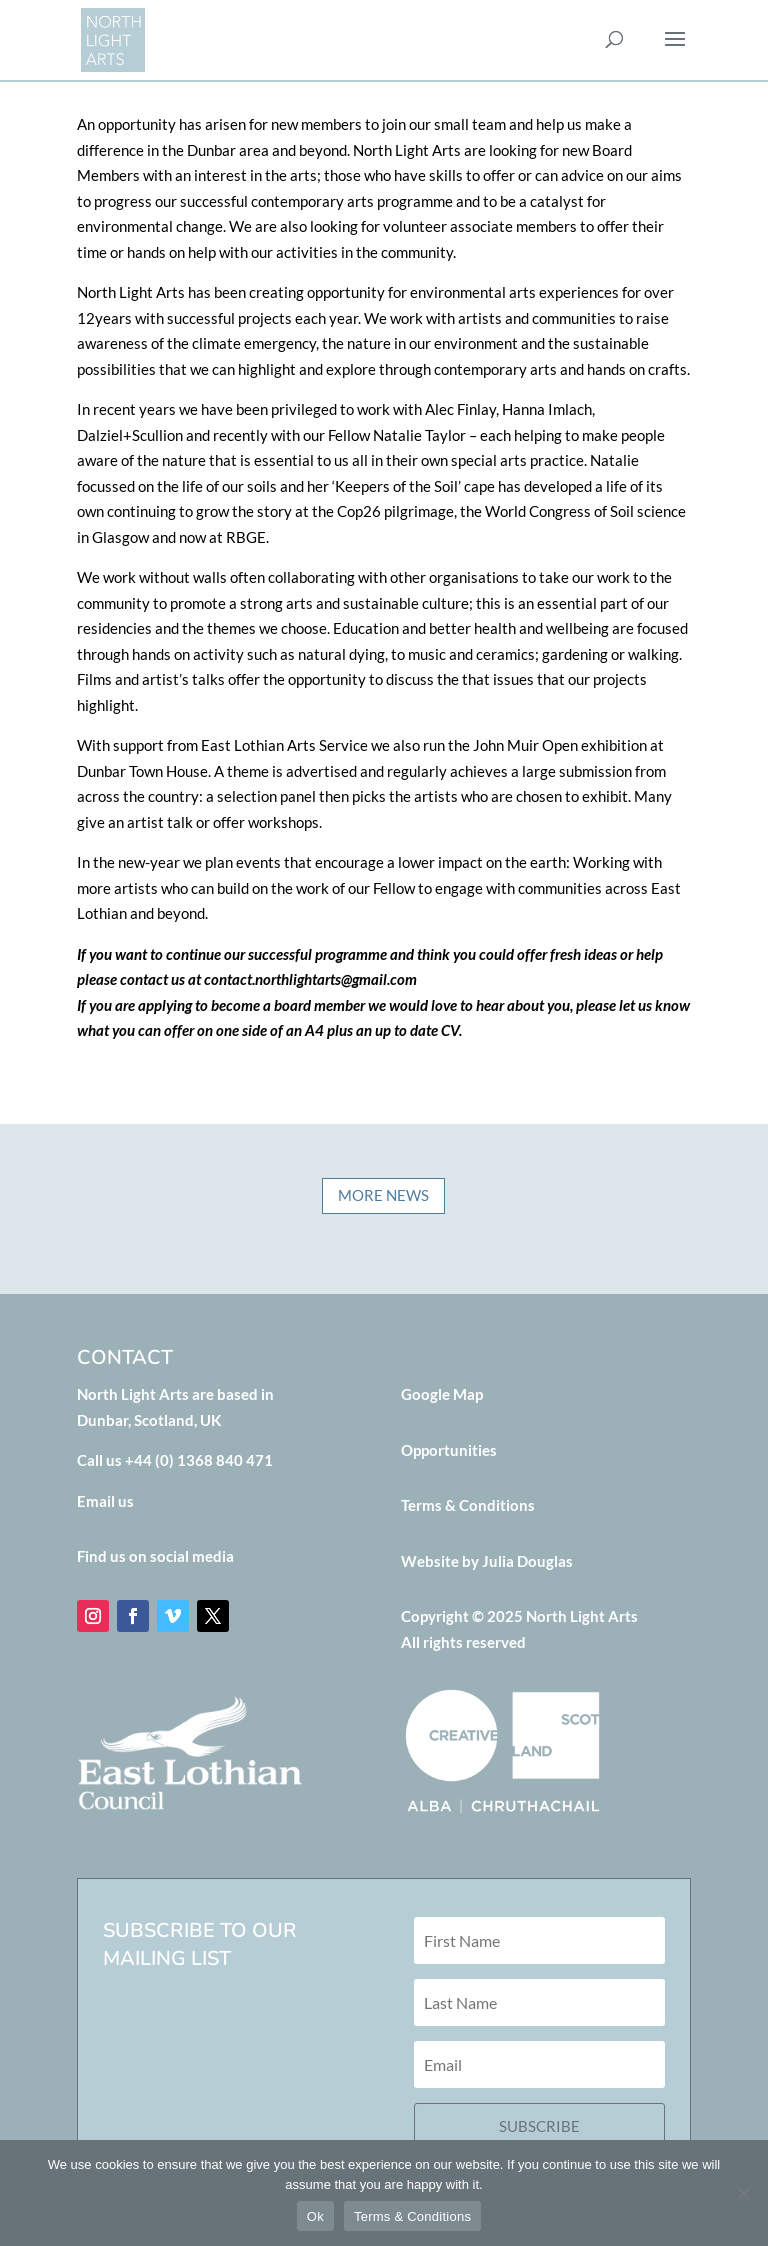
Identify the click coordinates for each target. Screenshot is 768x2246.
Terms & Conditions (468, 1505)
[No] (743, 2193)
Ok (315, 2216)
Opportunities (449, 1450)
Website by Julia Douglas (487, 1561)
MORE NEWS (383, 1217)
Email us (105, 1501)
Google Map (442, 1394)
